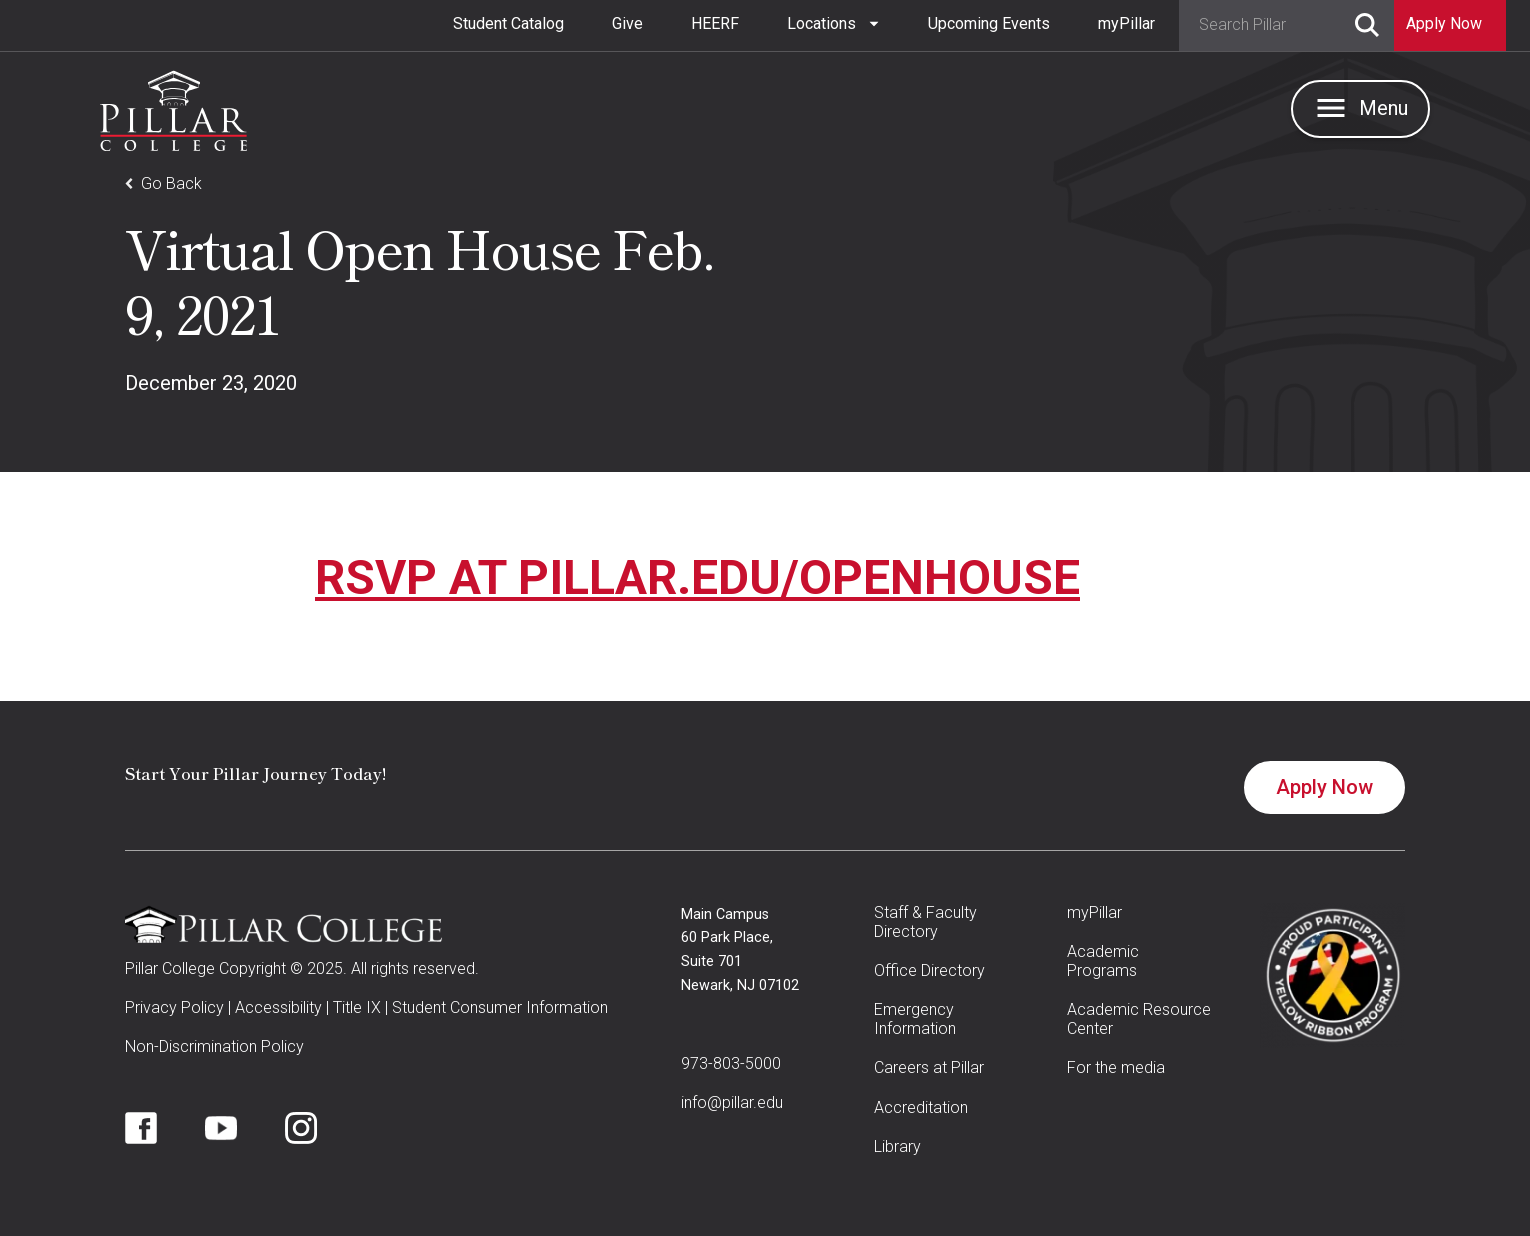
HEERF (715, 23)
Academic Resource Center (1139, 1019)
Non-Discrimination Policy (214, 1046)
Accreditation (921, 1107)
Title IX (357, 1007)
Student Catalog (508, 23)
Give (627, 23)
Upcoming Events (989, 23)
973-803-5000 (731, 1063)
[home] (173, 106)
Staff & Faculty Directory (925, 922)
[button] (833, 24)
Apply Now (1324, 787)
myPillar (1126, 23)
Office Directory (929, 970)
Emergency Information (915, 1019)
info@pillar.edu (732, 1102)
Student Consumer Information (500, 1007)
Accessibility (278, 1007)
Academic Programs (1103, 961)
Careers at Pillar (929, 1067)
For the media (1116, 1067)
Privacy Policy (174, 1007)
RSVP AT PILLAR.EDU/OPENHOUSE (697, 577)
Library (897, 1146)
